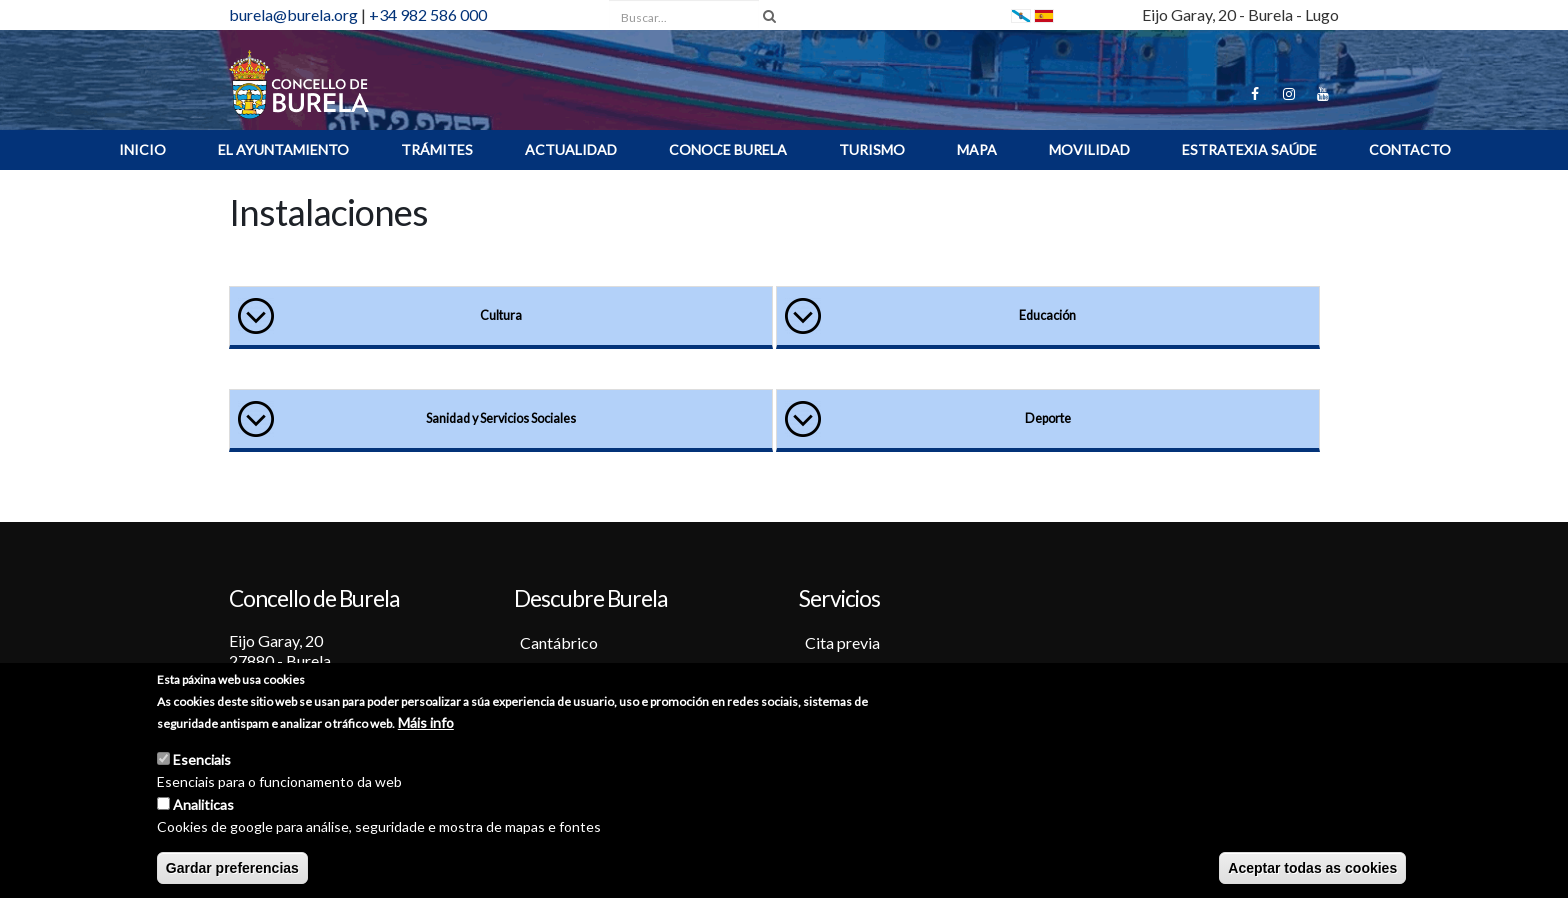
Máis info (426, 722)
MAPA (977, 149)
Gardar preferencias (232, 868)
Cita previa (842, 642)
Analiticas (203, 804)
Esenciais (202, 759)
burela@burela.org (293, 14)
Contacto (1410, 149)
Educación (1047, 315)
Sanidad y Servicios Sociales (501, 418)
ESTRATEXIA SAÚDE (1249, 149)
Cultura (501, 315)
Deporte (1048, 418)
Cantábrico (559, 642)
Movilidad (1089, 149)
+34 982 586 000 (428, 14)
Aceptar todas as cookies (1312, 868)
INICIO (142, 149)
